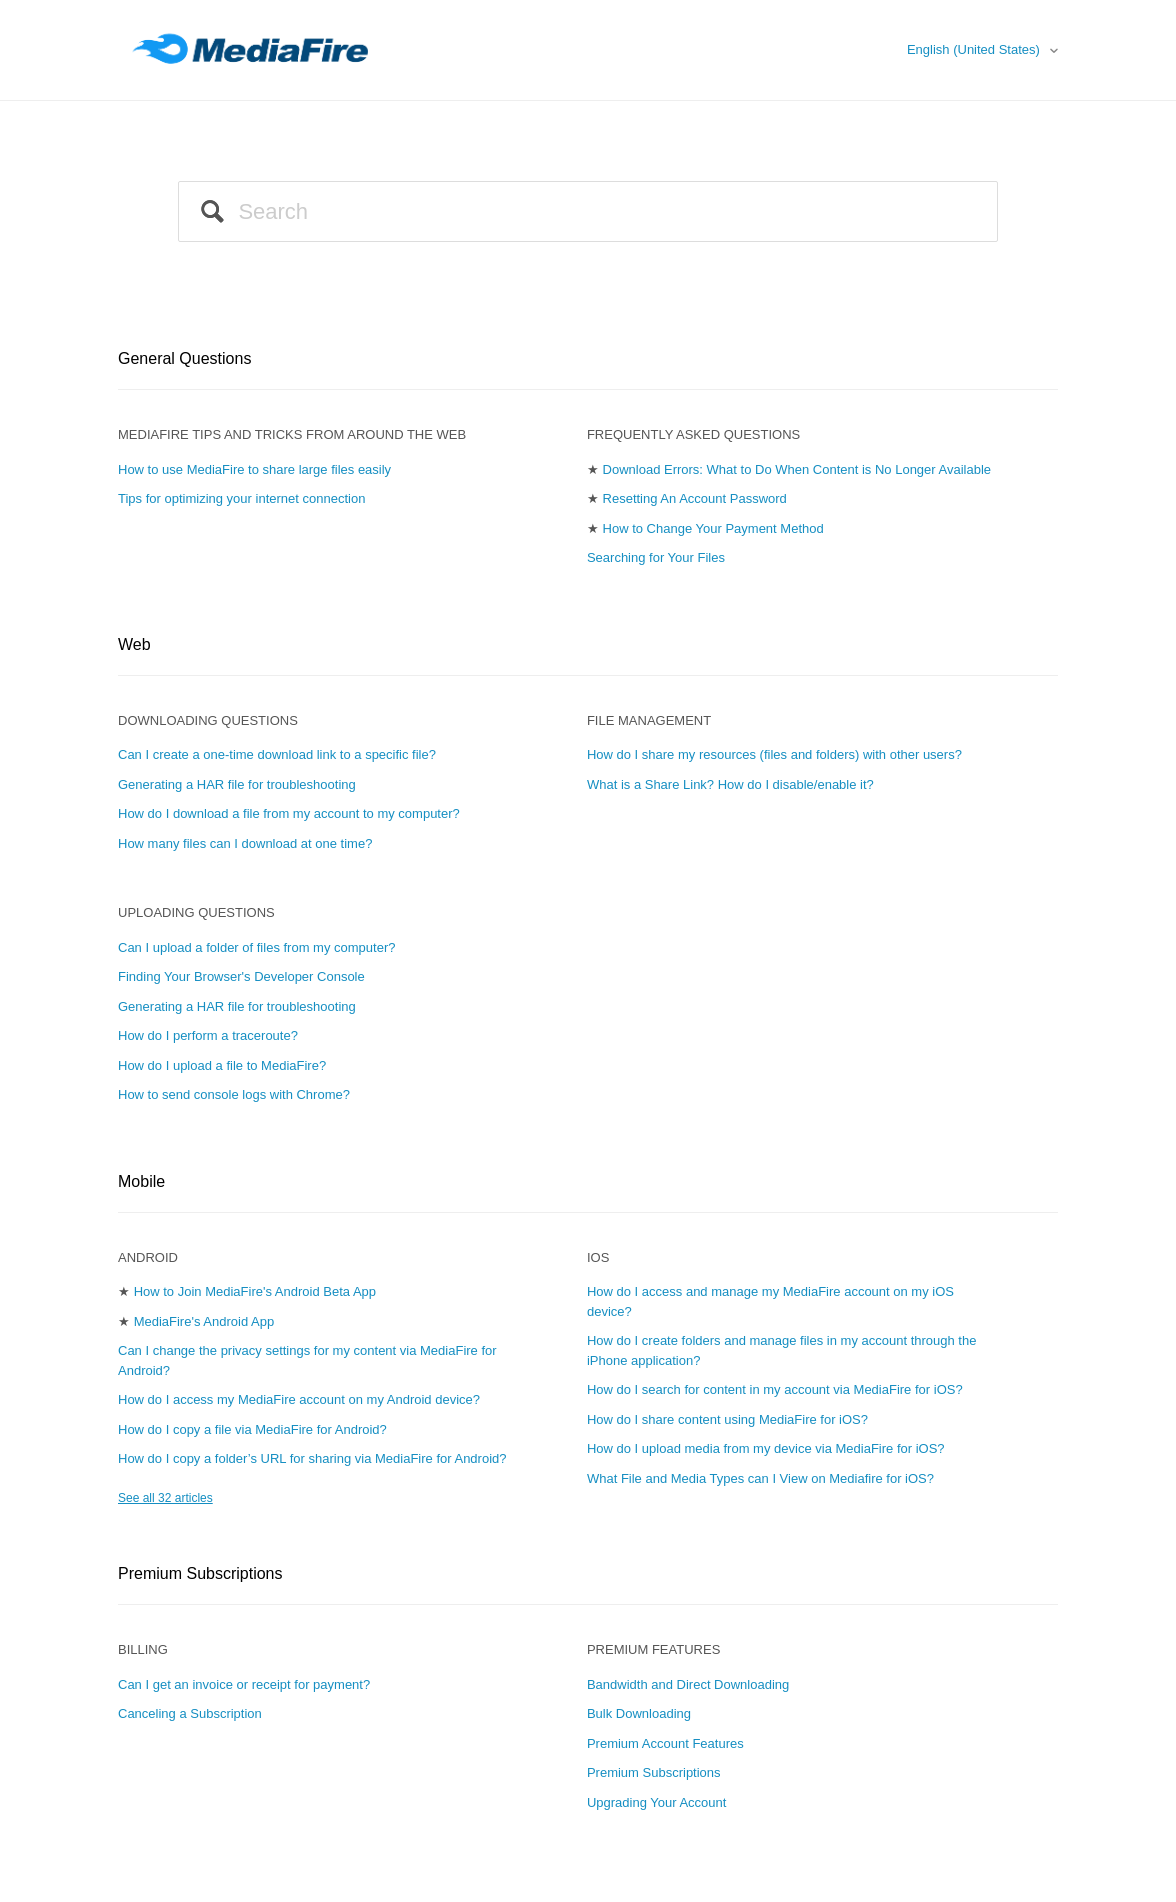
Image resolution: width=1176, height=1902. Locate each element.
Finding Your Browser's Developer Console (241, 976)
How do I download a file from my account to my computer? (289, 813)
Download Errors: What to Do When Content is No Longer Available (797, 469)
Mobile (141, 1181)
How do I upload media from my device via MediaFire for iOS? (766, 1448)
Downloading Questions (208, 720)
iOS (598, 1257)
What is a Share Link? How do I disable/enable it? (730, 784)
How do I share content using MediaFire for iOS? (727, 1419)
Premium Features (653, 1649)
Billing (143, 1649)
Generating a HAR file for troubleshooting (237, 784)
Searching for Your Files (656, 557)
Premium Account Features (665, 1743)
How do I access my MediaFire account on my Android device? (299, 1399)
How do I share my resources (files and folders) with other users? (774, 754)
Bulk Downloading (639, 1713)
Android (148, 1257)
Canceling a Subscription (190, 1713)
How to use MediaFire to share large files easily (254, 469)
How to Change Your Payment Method (713, 528)
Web (134, 644)
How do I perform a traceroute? (208, 1035)
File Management (649, 720)
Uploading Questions (196, 912)
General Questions (184, 358)
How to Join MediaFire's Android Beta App (255, 1291)
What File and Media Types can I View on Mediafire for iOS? (760, 1478)
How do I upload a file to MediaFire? (222, 1065)
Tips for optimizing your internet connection (241, 498)
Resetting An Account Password (695, 498)
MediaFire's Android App (204, 1321)
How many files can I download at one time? (245, 843)
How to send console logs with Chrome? (234, 1094)
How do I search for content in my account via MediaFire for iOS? (775, 1389)
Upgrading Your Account (657, 1802)
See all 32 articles (165, 1498)
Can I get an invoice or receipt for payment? (244, 1684)
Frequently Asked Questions (693, 434)
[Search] (588, 211)
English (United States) (975, 49)
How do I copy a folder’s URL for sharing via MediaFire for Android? (312, 1458)
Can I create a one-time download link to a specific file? (277, 754)
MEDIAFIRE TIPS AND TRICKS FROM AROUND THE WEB (292, 434)
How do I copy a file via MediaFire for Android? (252, 1429)
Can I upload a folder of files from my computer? (256, 947)
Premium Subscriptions (200, 1573)
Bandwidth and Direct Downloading (688, 1684)
